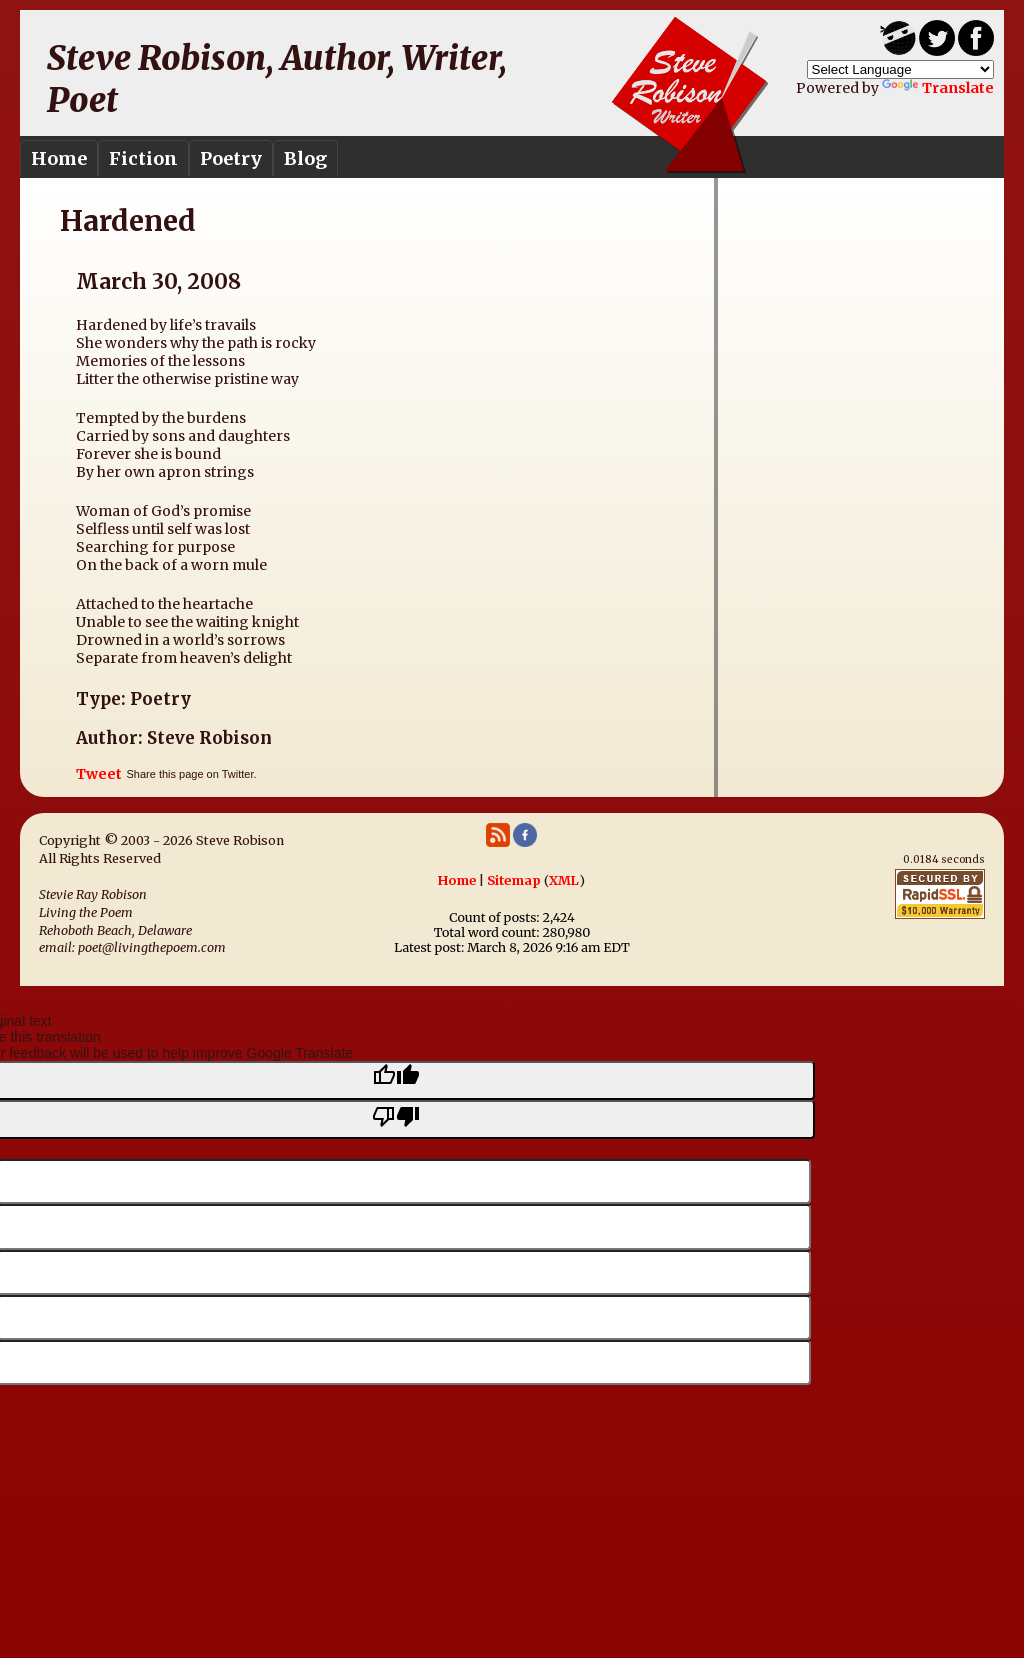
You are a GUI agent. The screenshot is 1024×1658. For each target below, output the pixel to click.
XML (564, 880)
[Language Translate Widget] (900, 69)
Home (59, 158)
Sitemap (514, 880)
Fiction (143, 158)
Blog (305, 158)
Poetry (231, 158)
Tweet (99, 774)
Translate (938, 88)
